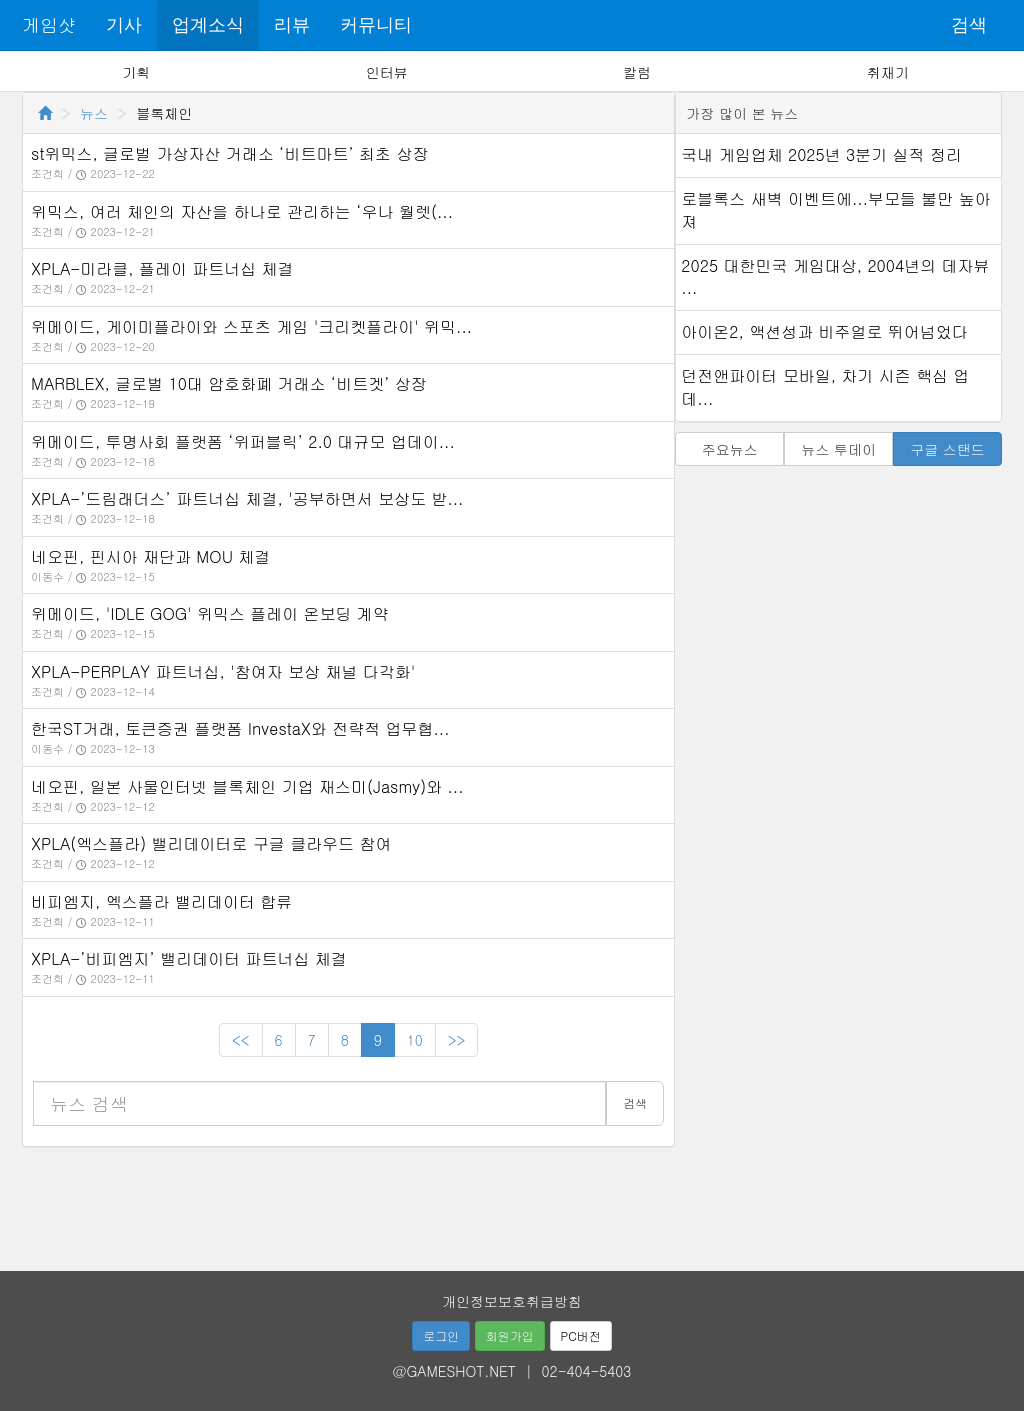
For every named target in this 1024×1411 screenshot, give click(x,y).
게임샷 (49, 24)
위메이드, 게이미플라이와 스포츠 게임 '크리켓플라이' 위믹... (251, 326)
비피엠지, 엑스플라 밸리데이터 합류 (161, 901)
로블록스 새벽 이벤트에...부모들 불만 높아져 (835, 210)
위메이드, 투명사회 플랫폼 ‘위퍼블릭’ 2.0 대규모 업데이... (243, 441)
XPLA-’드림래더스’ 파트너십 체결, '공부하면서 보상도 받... (247, 498)
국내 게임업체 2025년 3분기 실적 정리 (821, 154)
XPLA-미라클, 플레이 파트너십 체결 (162, 268)
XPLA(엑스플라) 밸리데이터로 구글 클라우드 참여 (211, 843)
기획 (136, 72)
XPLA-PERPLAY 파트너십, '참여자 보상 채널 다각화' (223, 671)
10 (415, 1040)
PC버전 (581, 1335)
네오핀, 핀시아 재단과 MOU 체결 (150, 556)
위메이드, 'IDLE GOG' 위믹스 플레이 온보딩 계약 (210, 613)
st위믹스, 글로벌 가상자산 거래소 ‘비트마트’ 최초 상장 (229, 153)
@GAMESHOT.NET (454, 1371)
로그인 (441, 1335)
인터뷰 (387, 72)
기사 (124, 25)
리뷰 (292, 25)
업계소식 (208, 25)
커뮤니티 (376, 25)
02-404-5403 (587, 1371)
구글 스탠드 (947, 449)
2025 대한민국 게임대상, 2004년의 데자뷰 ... (835, 277)
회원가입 (510, 1335)
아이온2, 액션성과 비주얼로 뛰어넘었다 (824, 331)
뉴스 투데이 (838, 449)
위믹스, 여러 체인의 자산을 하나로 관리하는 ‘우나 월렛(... (242, 211)
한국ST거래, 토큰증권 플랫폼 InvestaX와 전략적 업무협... (240, 728)
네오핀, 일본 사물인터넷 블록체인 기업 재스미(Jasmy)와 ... (247, 786)
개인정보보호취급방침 (512, 1301)
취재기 (888, 72)
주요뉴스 (730, 449)
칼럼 (637, 72)
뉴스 (94, 113)
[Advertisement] (512, 1202)
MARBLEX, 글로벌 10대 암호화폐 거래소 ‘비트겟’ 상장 (229, 383)
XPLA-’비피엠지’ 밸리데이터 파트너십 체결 (189, 958)
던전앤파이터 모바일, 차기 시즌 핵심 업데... (825, 387)
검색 (969, 25)
